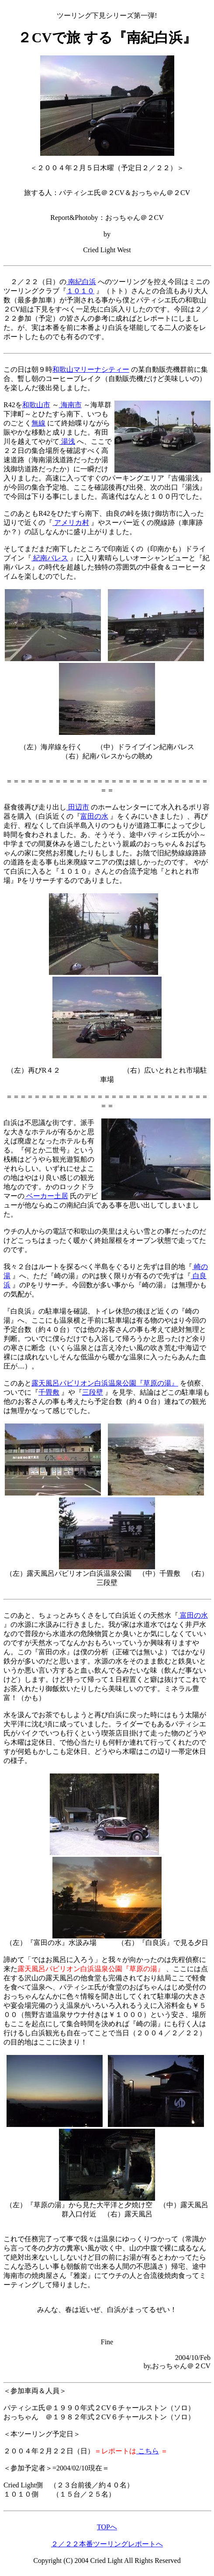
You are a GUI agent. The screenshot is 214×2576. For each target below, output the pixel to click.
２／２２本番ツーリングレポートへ (107, 2544)
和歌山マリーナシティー (90, 369)
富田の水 (94, 816)
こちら (147, 2451)
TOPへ (107, 2527)
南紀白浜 (81, 281)
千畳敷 (48, 1392)
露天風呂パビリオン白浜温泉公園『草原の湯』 (104, 1383)
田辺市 (77, 807)
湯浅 (67, 441)
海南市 (70, 404)
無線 (38, 423)
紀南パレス (49, 558)
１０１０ (80, 291)
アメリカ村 (70, 522)
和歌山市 (36, 404)
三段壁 (92, 1392)
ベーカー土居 (46, 1196)
